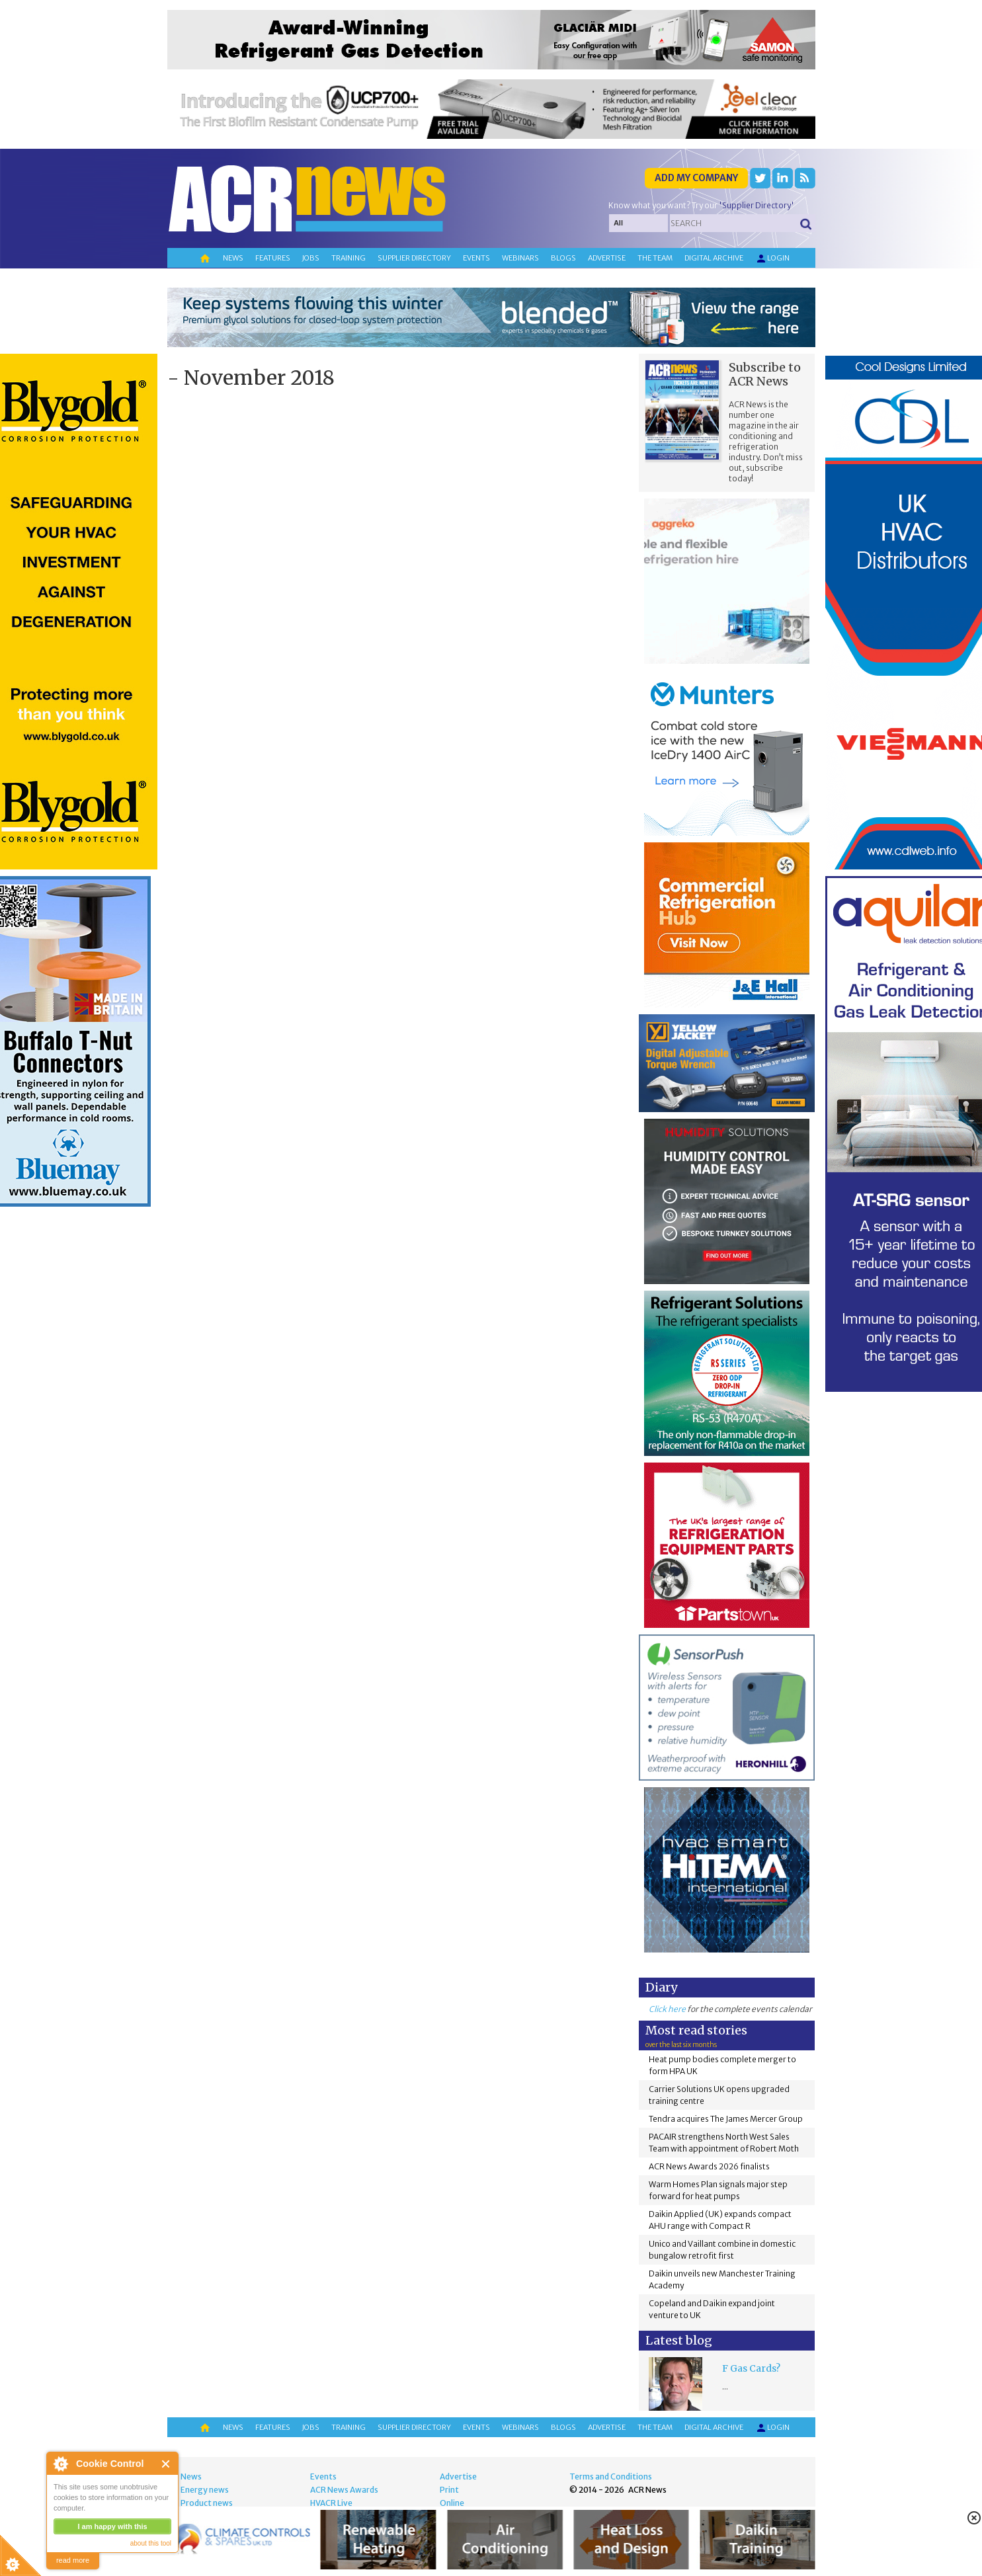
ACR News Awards (344, 2490)
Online (452, 2503)
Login (772, 258)
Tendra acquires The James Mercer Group (726, 2119)
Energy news (205, 2490)
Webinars (520, 257)
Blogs (563, 257)
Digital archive (713, 257)
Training (348, 257)
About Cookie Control (60, 2463)
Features (272, 257)
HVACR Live (331, 2503)
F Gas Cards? (751, 2368)
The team (655, 257)
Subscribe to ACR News (765, 374)
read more (72, 2560)
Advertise (607, 257)
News (233, 257)
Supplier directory (414, 257)
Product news (207, 2503)
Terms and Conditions (610, 2476)
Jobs (310, 257)
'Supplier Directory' (756, 205)
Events (476, 257)
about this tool (150, 2543)
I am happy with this (112, 2526)
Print (449, 2490)
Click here (667, 2009)
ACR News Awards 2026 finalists (709, 2166)
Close (166, 2464)
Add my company (696, 178)
